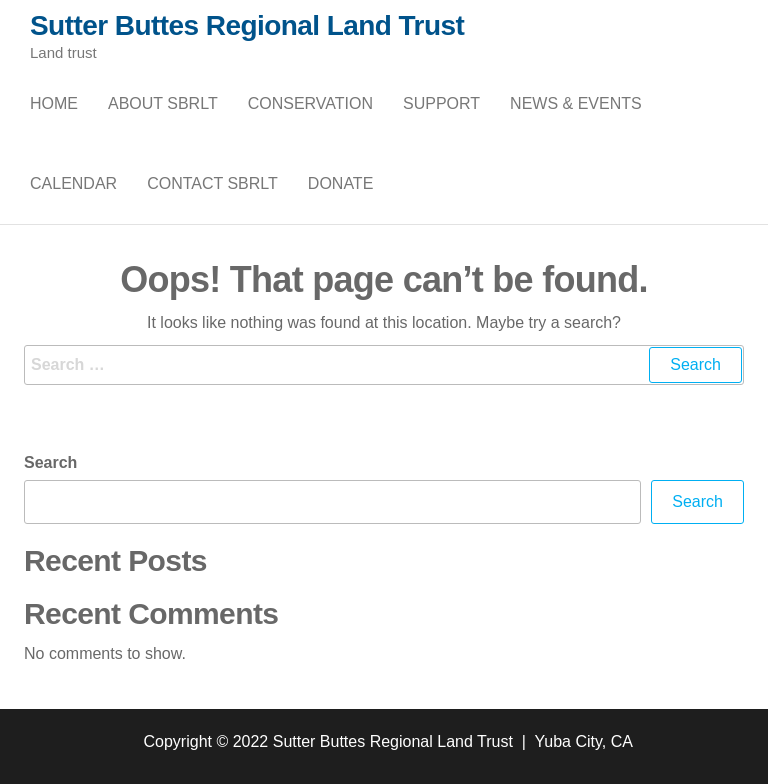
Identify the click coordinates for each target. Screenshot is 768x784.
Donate (340, 183)
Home (54, 103)
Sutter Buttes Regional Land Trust (247, 25)
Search (50, 462)
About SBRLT (163, 103)
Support (441, 103)
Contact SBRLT (212, 183)
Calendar (73, 183)
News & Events (576, 103)
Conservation (310, 103)
